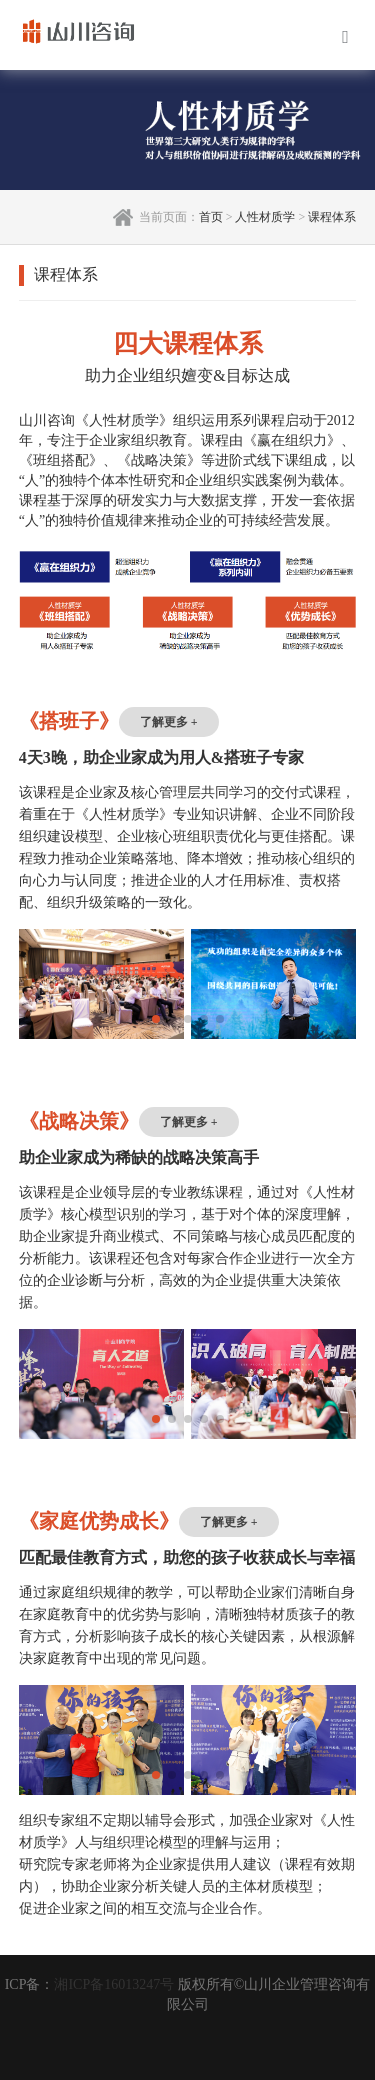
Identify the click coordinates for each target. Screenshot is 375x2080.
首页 (211, 217)
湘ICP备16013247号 (114, 1984)
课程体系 (332, 217)
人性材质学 (265, 217)
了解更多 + (169, 722)
